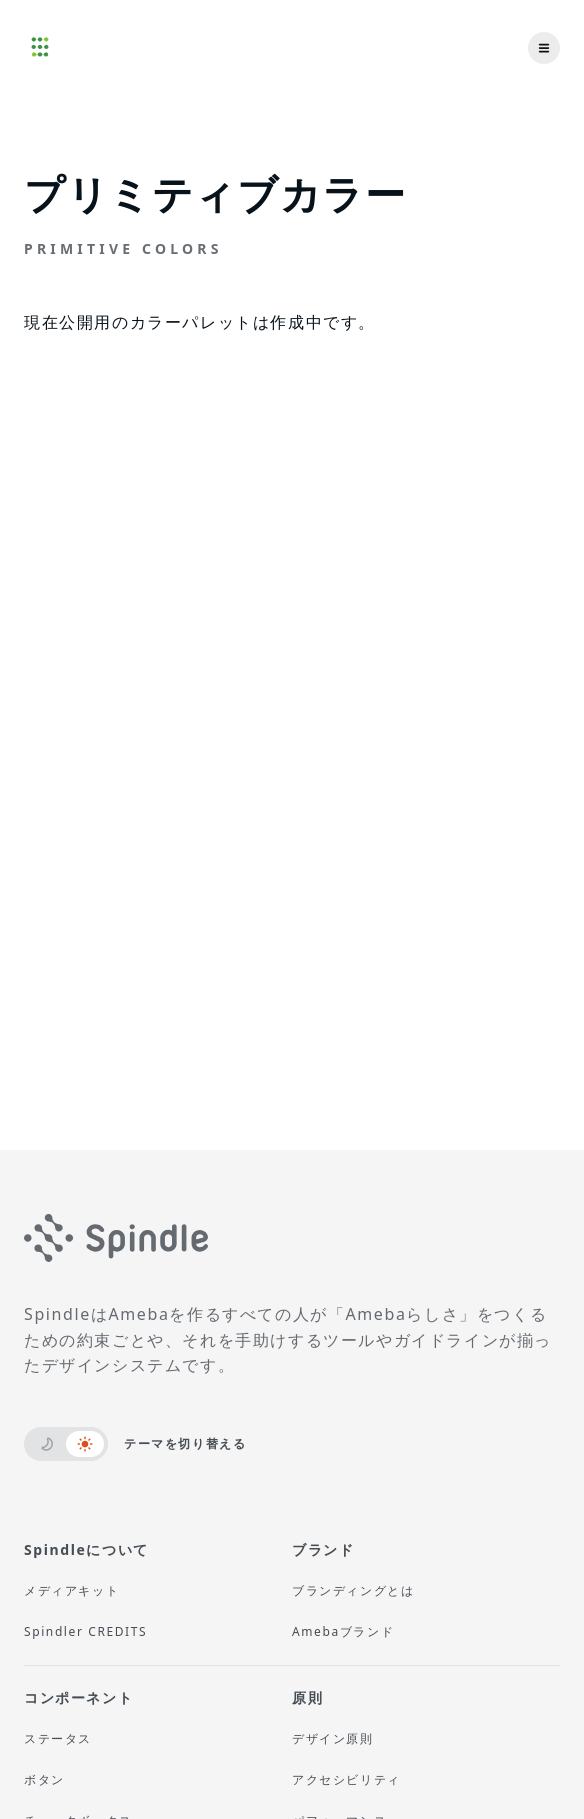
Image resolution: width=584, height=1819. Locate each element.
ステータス (58, 1738)
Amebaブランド (343, 1631)
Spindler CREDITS (85, 1631)
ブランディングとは (353, 1590)
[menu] (544, 48)
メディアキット (71, 1590)
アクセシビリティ (346, 1779)
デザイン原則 (333, 1738)
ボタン (44, 1779)
